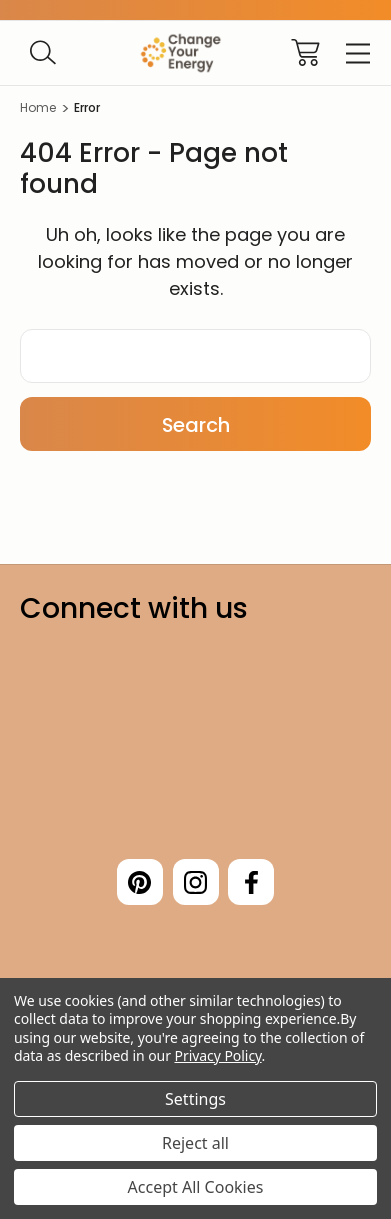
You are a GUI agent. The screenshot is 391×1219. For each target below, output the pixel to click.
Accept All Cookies (196, 1187)
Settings (195, 1099)
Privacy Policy (218, 1055)
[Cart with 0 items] (305, 52)
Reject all (195, 1143)
